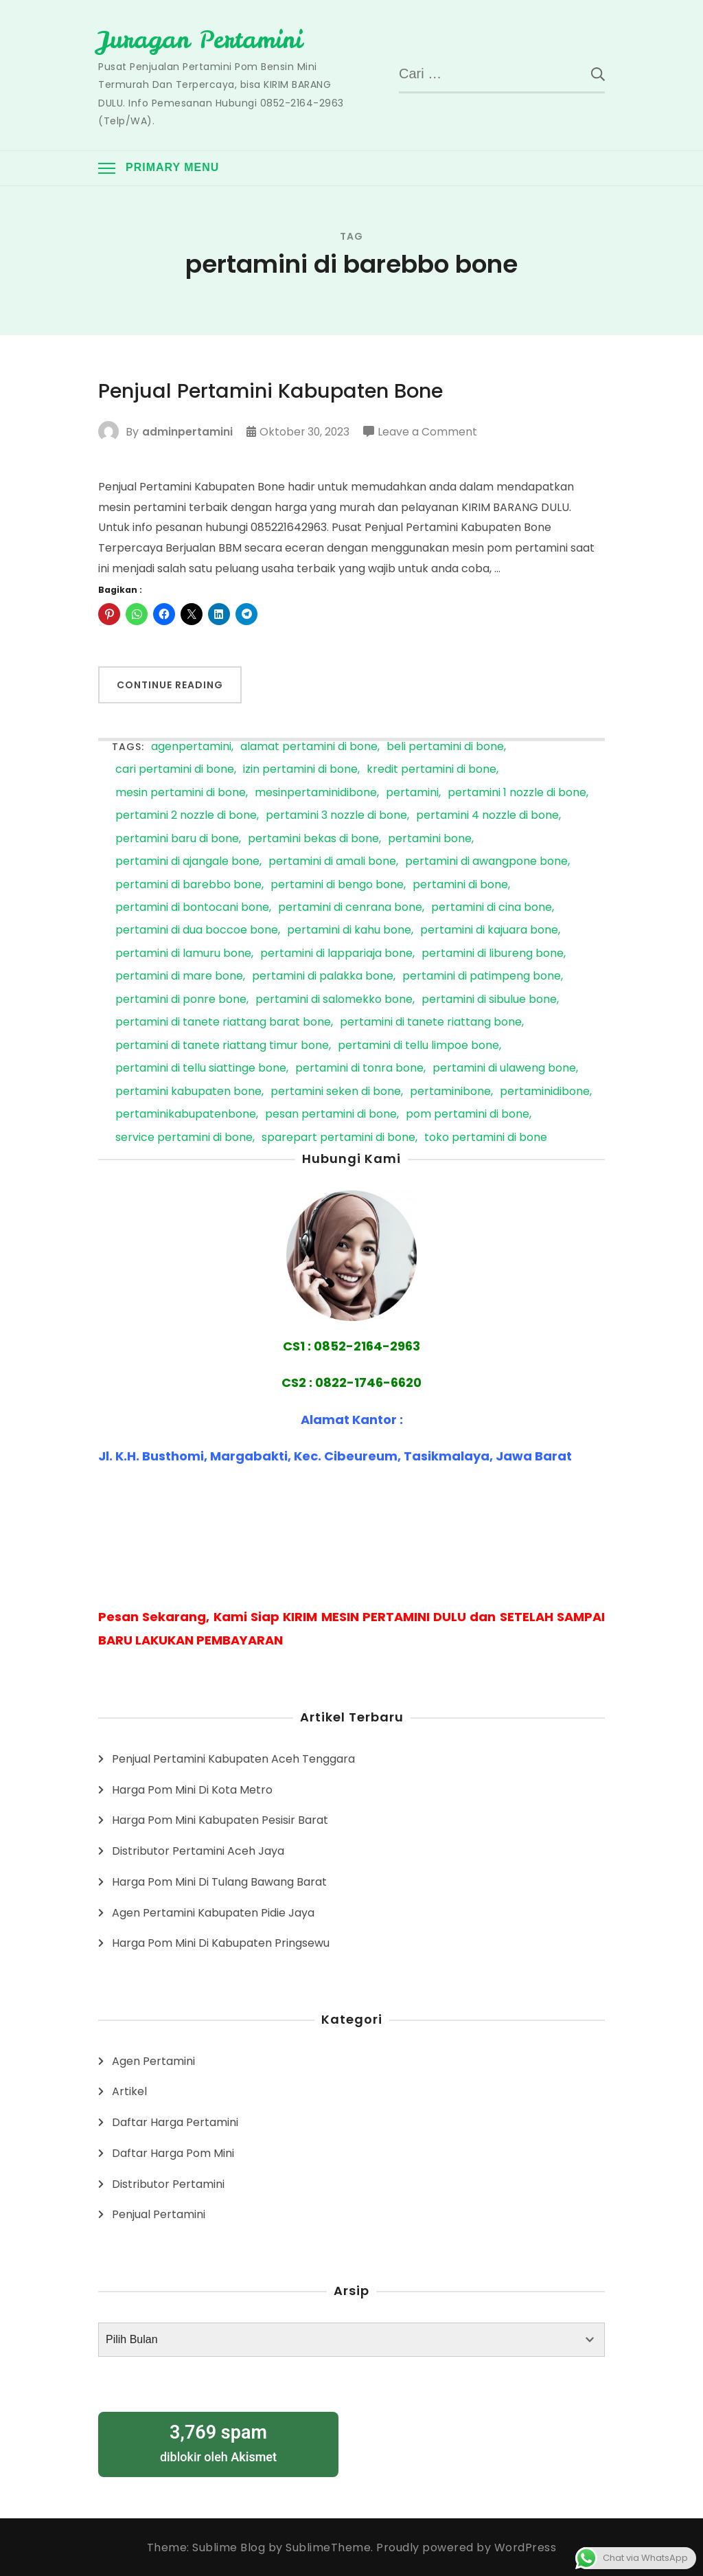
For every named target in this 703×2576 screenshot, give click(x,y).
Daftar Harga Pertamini (175, 2122)
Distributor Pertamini (168, 2183)
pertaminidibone (545, 1091)
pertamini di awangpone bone (486, 862)
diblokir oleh (218, 2441)
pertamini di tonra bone (359, 1068)
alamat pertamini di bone (309, 746)
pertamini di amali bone (332, 862)
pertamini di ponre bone (180, 999)
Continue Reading (170, 685)
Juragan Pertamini (204, 39)
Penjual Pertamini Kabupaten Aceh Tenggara (233, 1758)
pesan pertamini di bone (331, 1114)
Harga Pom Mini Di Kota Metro (192, 1789)
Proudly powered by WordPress (466, 2547)
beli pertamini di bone (445, 746)
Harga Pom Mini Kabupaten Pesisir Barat (220, 1820)
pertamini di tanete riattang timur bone (222, 1045)
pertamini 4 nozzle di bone (487, 816)
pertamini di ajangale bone (187, 862)
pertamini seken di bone (335, 1091)
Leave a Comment (429, 431)
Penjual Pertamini (158, 2214)
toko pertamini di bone (485, 1137)
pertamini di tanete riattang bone (431, 1022)
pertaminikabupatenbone (185, 1114)
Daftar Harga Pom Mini (173, 2152)
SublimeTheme (328, 2547)
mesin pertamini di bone (180, 792)
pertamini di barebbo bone (188, 884)
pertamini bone (430, 838)
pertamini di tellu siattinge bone (200, 1068)
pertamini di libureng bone (493, 953)
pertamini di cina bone (491, 908)
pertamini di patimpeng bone (481, 976)
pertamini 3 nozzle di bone (336, 816)
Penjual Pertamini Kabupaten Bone (277, 390)
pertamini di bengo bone (337, 884)
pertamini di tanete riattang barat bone (223, 1022)
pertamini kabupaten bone (188, 1091)
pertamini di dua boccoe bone (196, 930)
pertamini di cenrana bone (350, 908)
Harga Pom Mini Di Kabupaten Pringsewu (221, 1943)
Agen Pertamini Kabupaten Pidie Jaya (213, 1912)
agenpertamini (191, 746)
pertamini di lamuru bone (183, 953)
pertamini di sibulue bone (489, 999)
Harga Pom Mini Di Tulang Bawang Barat (219, 1881)
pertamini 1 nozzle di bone (517, 792)
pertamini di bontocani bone (192, 908)
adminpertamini (187, 431)
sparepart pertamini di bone (338, 1137)
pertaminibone (450, 1091)
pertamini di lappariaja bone (336, 953)
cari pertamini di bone (174, 769)
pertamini (412, 792)
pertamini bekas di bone (313, 838)
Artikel (129, 2091)
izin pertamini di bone (300, 769)
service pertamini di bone (184, 1137)
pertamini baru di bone (177, 838)
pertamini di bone (460, 884)
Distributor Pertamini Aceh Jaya (198, 1851)
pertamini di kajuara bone (489, 930)
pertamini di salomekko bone (334, 999)
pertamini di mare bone (179, 976)
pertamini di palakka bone (322, 976)
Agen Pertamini (153, 2060)
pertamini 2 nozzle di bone (186, 816)
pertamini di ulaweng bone (504, 1068)
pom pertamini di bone (467, 1114)
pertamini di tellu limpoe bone (418, 1045)
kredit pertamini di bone (431, 769)
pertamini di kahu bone (349, 930)
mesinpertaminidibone (316, 792)
